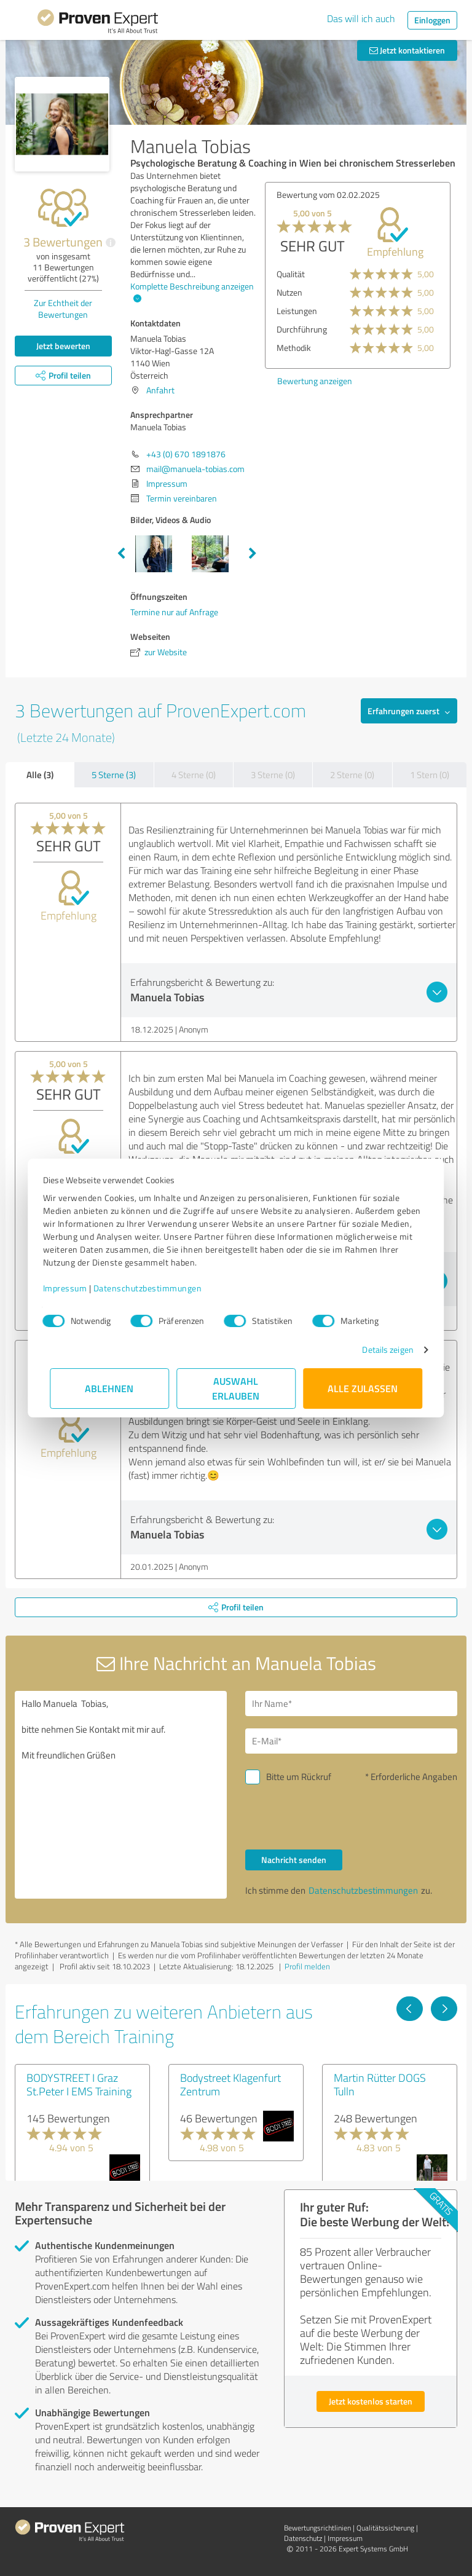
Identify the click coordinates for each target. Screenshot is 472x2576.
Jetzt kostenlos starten (370, 2401)
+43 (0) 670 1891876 (186, 454)
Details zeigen (380, 1349)
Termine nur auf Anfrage (174, 612)
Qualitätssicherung (385, 2528)
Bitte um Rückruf (298, 1776)
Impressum (72, 1288)
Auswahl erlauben (236, 1388)
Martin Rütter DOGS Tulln (380, 2084)
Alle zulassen (363, 1388)
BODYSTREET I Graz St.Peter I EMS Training (79, 2084)
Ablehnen (109, 1388)
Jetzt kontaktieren (407, 50)
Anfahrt (160, 390)
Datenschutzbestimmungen (154, 1288)
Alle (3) (39, 774)
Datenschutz (303, 2538)
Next (252, 554)
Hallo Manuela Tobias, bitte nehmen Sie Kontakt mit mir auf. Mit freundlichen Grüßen (121, 1795)
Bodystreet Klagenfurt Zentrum (230, 2084)
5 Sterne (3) (114, 774)
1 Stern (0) (429, 774)
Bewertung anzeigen (314, 381)
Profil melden (307, 1966)
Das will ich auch (361, 18)
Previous (121, 554)
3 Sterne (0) (273, 774)
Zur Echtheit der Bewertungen (63, 308)
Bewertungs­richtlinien (317, 2528)
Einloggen (432, 20)
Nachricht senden (293, 1859)
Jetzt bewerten (63, 346)
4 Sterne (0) (193, 774)
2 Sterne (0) (352, 774)
